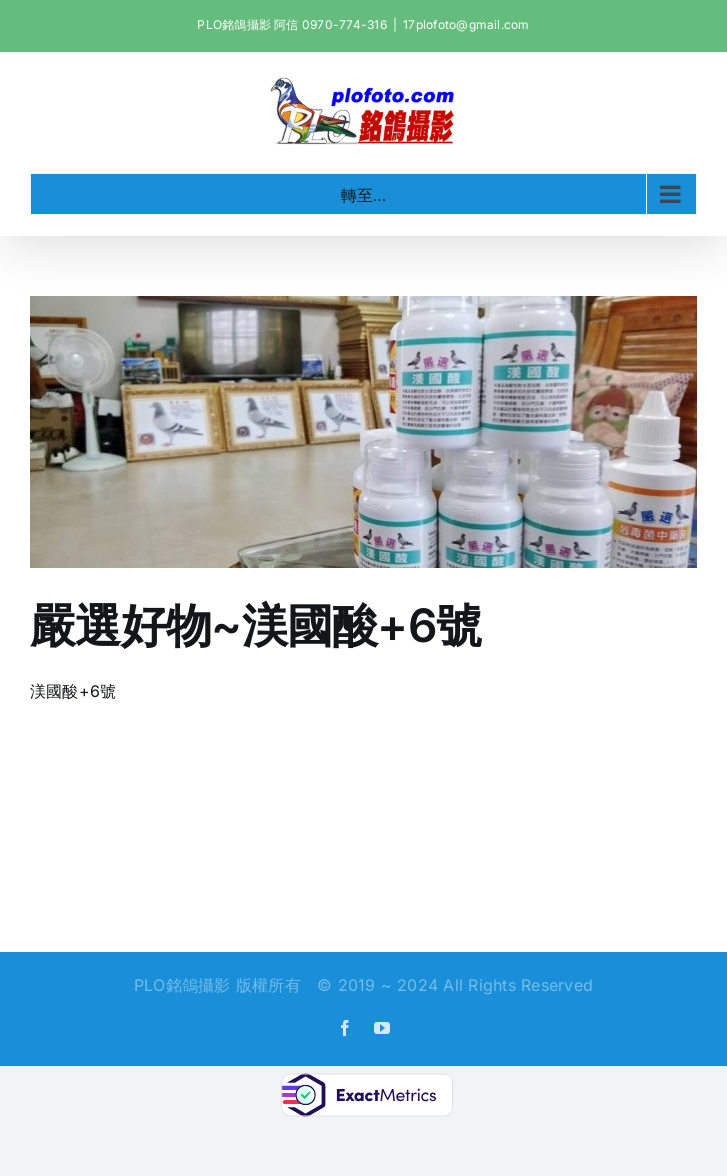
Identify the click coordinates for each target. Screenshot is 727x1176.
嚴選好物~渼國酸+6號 (255, 625)
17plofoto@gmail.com (466, 24)
